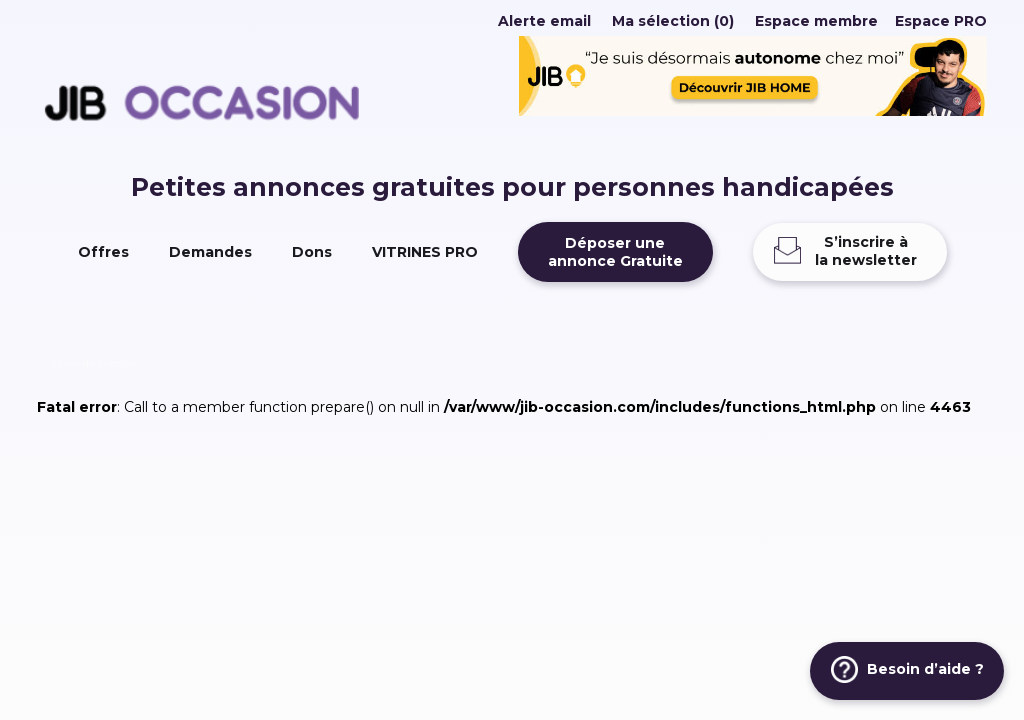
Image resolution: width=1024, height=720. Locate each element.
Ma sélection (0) (673, 21)
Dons (312, 252)
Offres (103, 252)
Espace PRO (941, 21)
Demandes (210, 252)
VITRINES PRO (425, 252)
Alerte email (544, 21)
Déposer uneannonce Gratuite (615, 252)
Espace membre (816, 21)
